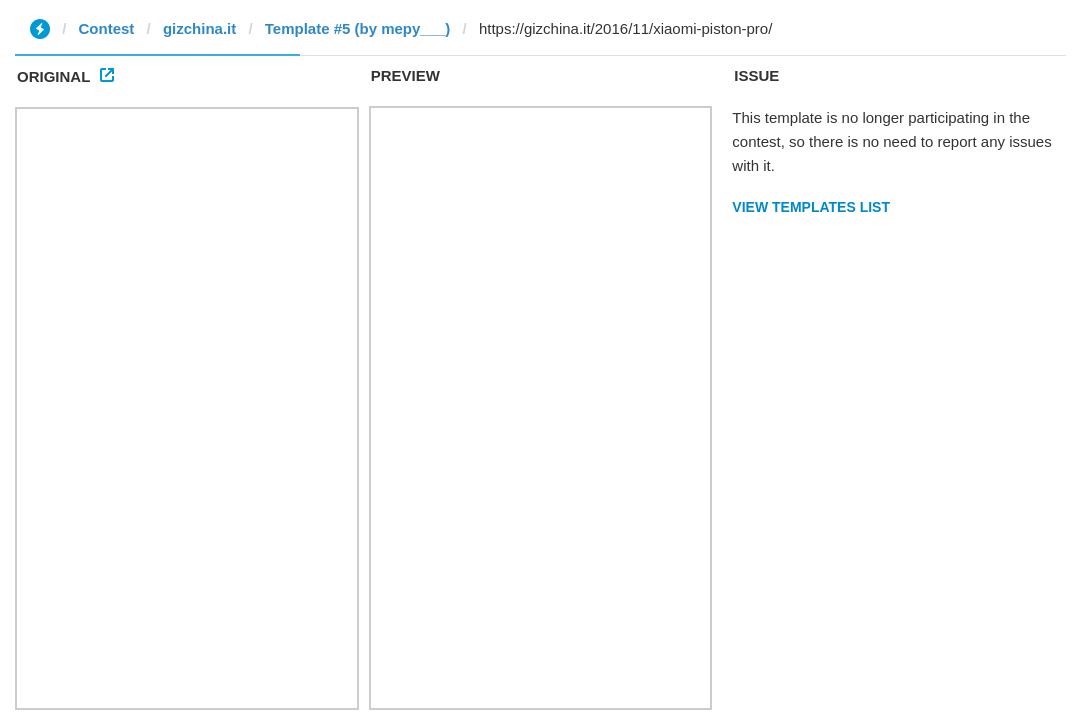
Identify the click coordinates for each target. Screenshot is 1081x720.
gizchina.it (199, 28)
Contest (107, 28)
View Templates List (811, 207)
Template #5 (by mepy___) (358, 28)
